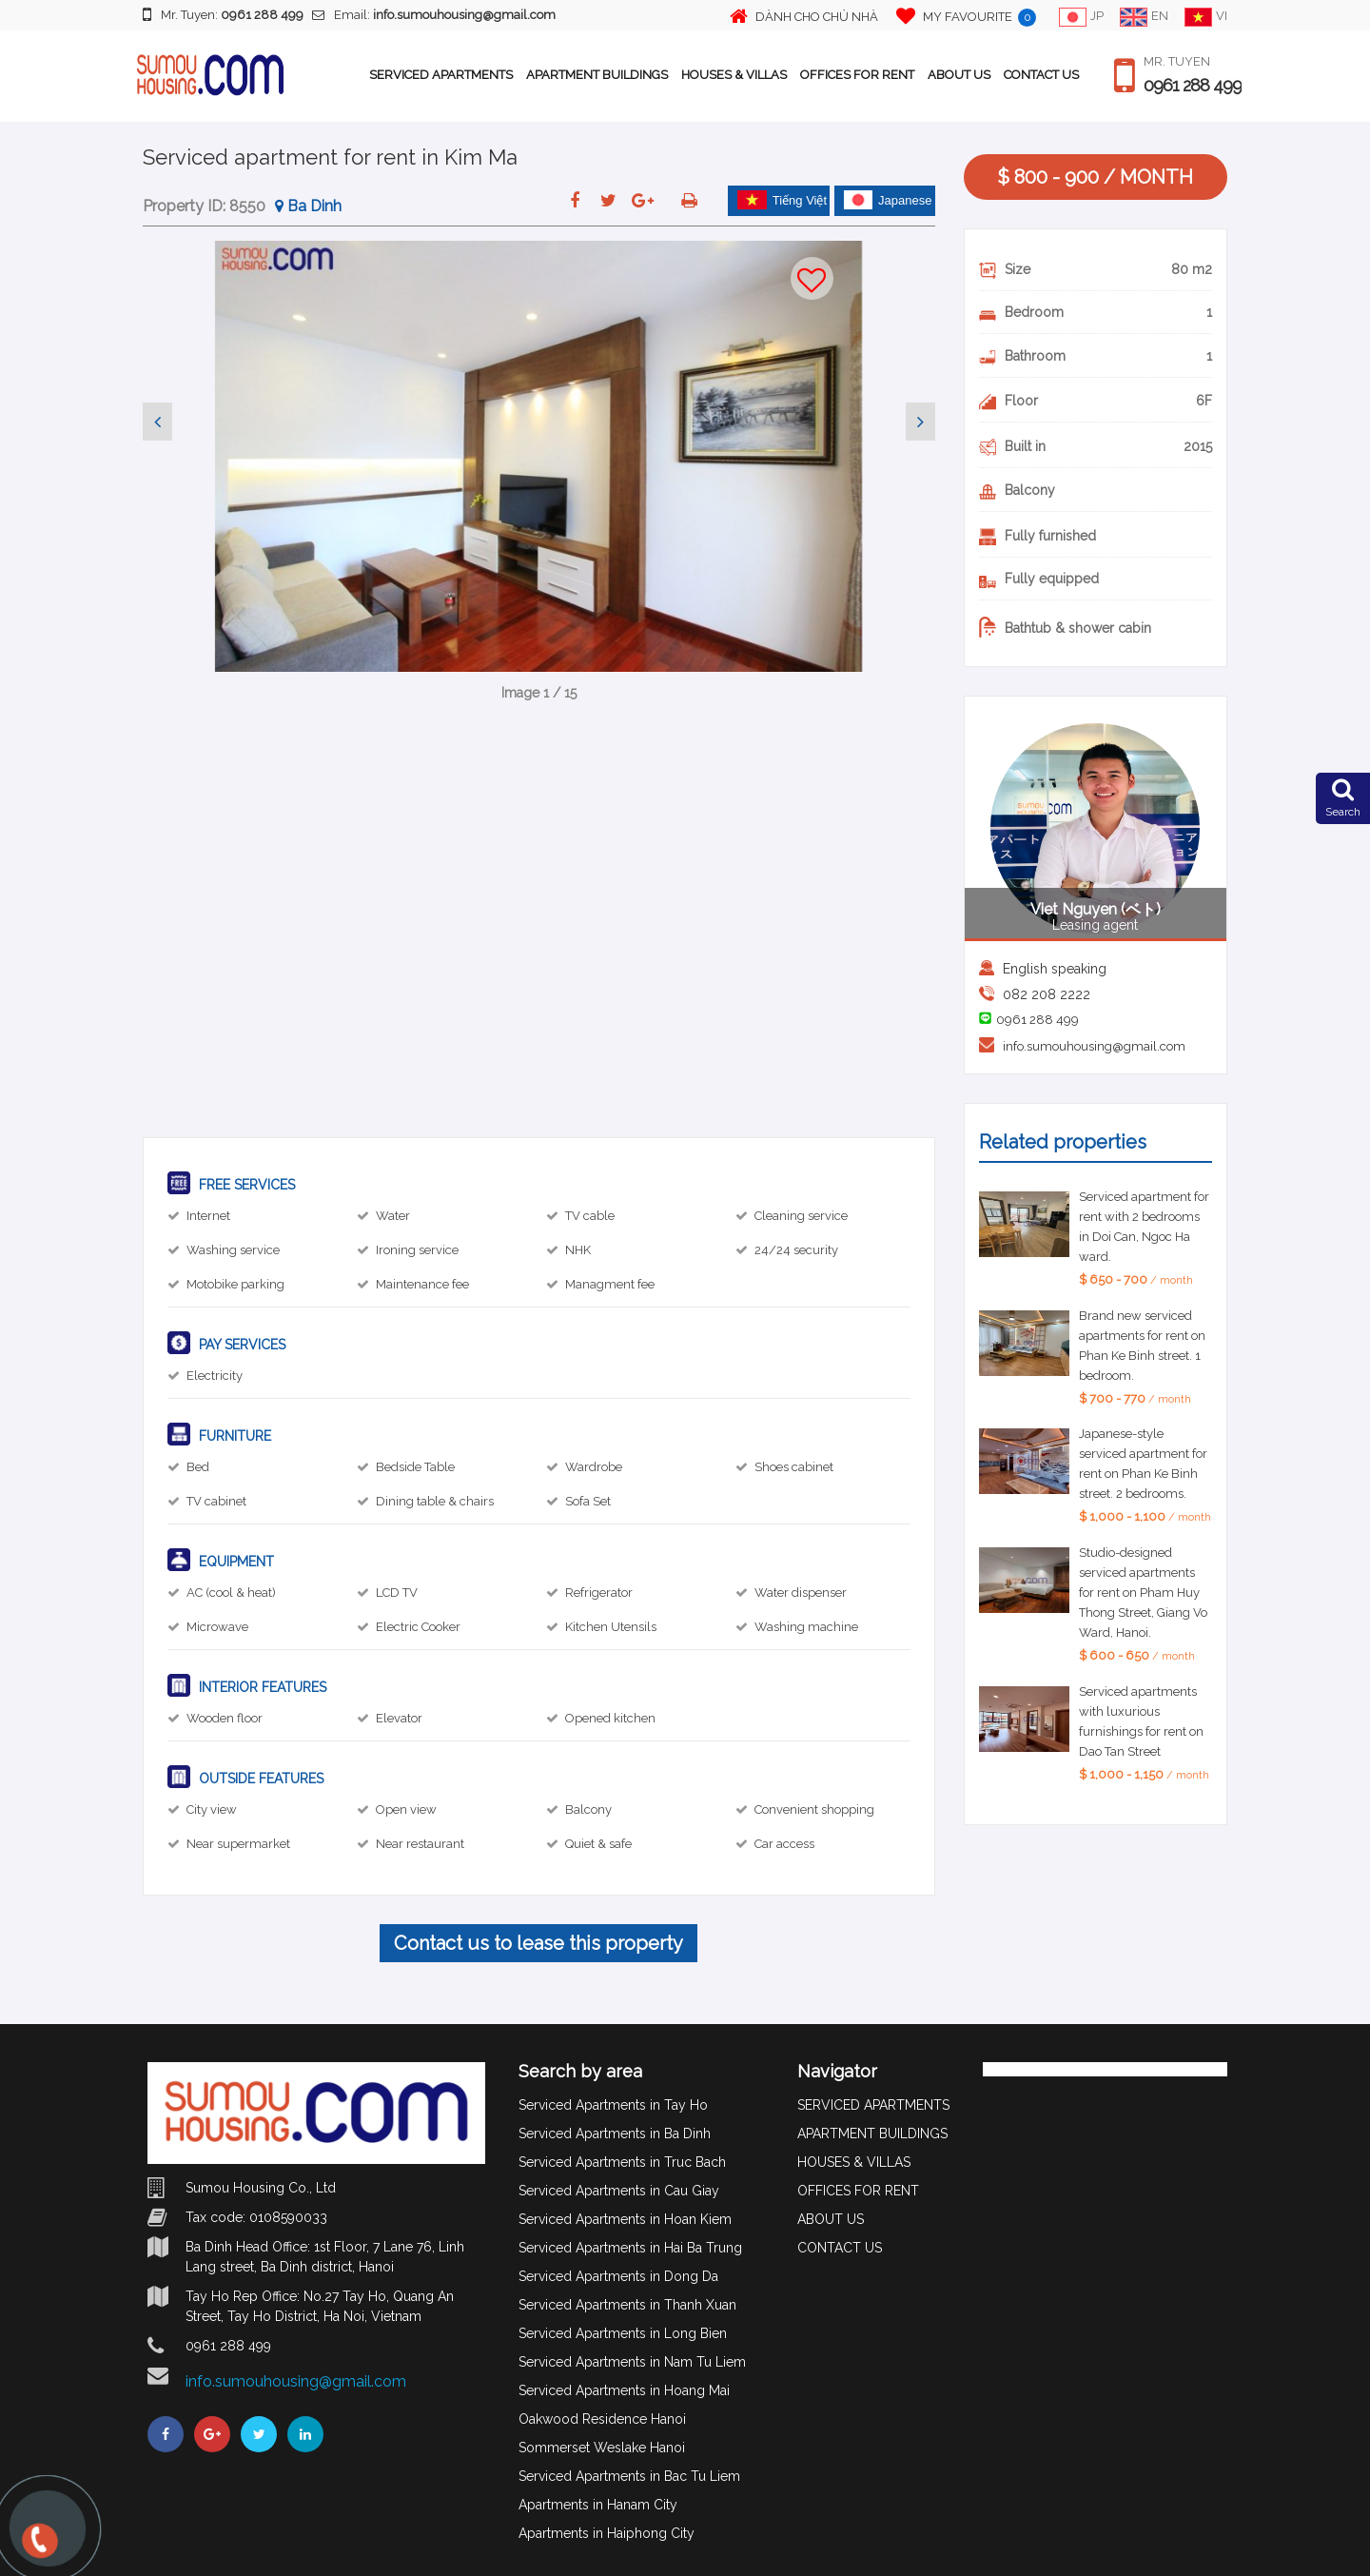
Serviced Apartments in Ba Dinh (615, 2133)
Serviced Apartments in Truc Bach (622, 2162)
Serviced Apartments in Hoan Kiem (625, 2219)
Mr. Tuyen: (223, 14)
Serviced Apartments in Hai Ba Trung (630, 2247)
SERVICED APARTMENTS (441, 75)
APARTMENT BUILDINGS (597, 75)
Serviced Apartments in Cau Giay (619, 2190)
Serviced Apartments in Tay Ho (613, 2105)
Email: (434, 15)
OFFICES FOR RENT (857, 75)
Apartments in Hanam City (598, 2504)
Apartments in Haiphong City (607, 2533)
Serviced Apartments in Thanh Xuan (627, 2304)
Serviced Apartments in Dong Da (618, 2276)
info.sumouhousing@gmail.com (1094, 1046)
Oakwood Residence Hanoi (602, 2419)
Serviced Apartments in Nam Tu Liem (632, 2362)
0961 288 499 (1193, 85)
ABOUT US (959, 75)
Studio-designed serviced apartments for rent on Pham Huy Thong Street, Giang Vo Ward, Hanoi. (1143, 1592)
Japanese (887, 199)
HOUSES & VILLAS (734, 75)
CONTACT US (1041, 75)
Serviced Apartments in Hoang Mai (624, 2390)
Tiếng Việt (782, 199)
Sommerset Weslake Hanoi (602, 2447)
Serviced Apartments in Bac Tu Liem (629, 2476)
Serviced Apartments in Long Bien (623, 2333)
